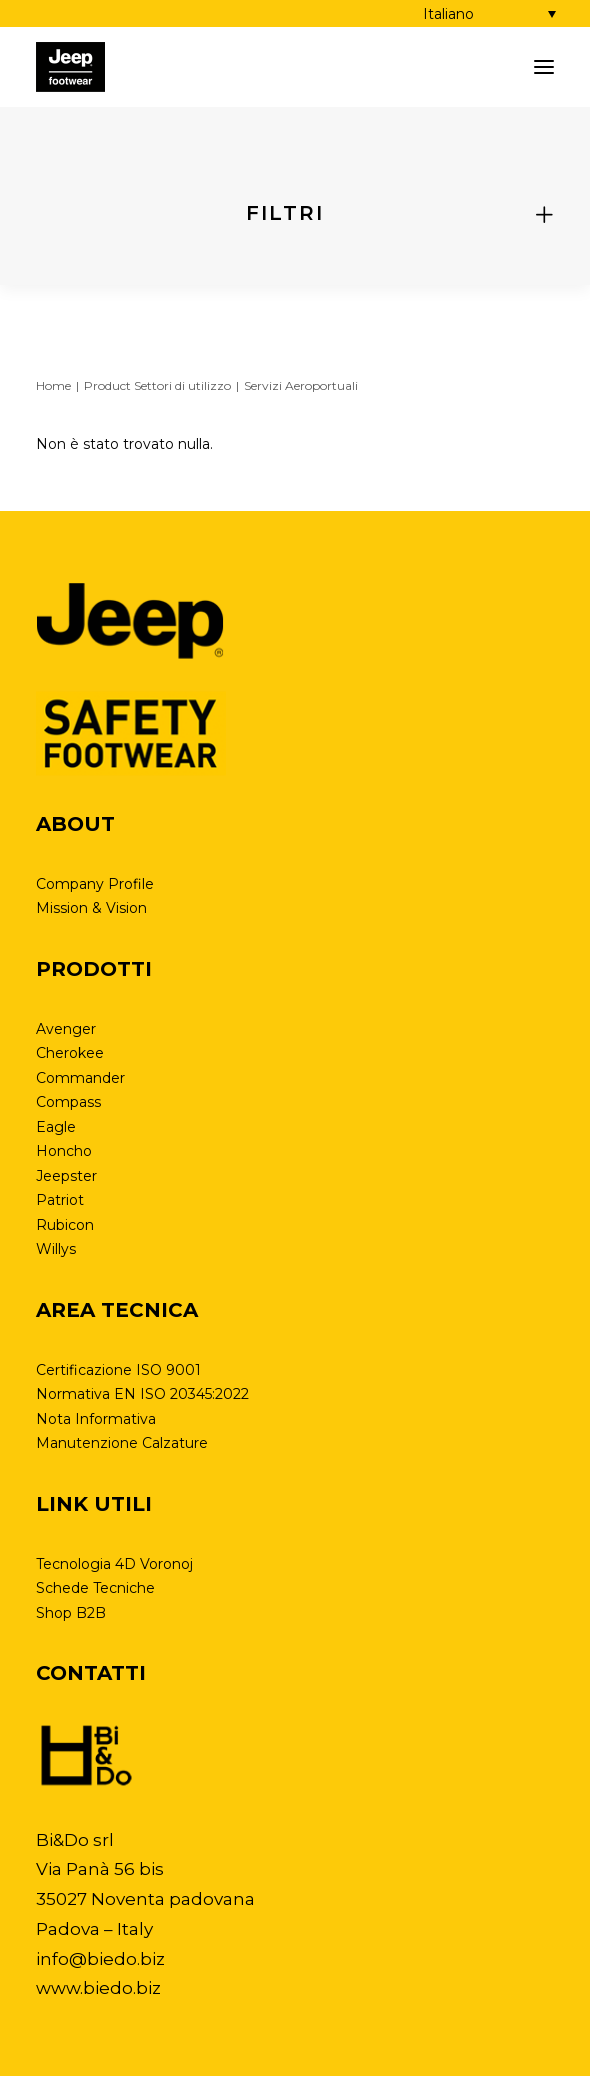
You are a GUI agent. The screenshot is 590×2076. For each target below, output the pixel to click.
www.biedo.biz (98, 1988)
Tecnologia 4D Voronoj (114, 1564)
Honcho (64, 1151)
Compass (68, 1102)
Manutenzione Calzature (122, 1443)
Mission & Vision (91, 908)
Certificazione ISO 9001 (118, 1370)
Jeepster (66, 1176)
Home (53, 385)
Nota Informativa (96, 1419)
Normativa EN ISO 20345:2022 (142, 1394)
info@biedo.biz (100, 1959)
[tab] (295, 213)
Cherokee (70, 1053)
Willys (56, 1249)
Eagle (56, 1127)
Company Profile (95, 884)
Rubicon (65, 1225)
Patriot (60, 1200)
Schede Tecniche (95, 1588)
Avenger (66, 1029)
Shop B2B (71, 1613)
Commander (80, 1078)
